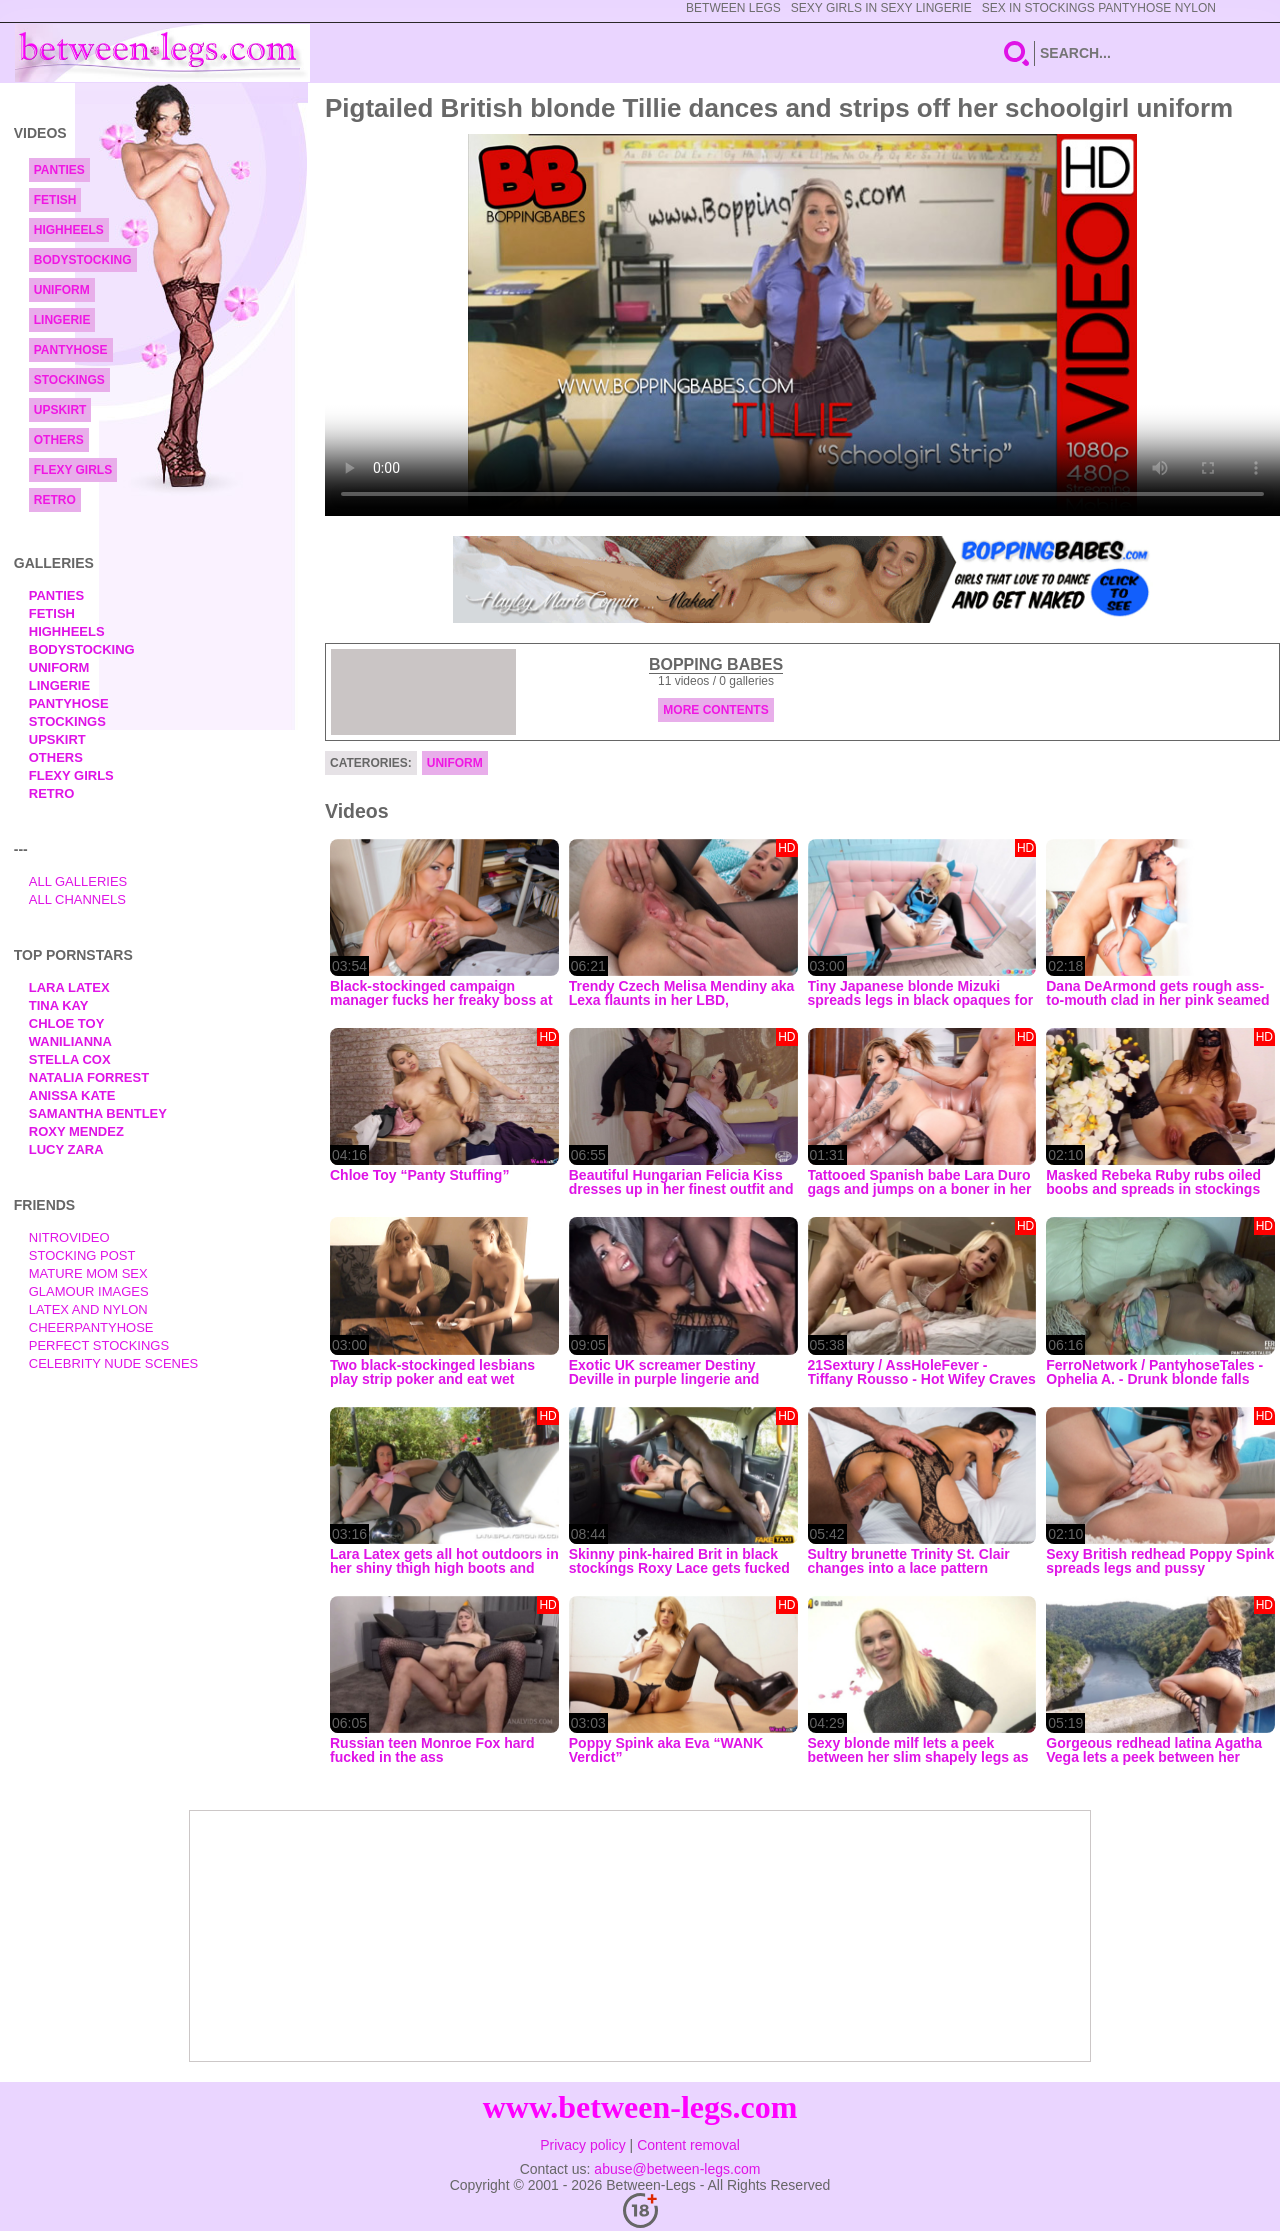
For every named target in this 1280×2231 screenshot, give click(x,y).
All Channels (77, 899)
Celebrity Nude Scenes (114, 1363)
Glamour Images (89, 1291)
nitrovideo (69, 1237)
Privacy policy (583, 2145)
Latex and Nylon (88, 1309)
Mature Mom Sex (88, 1273)
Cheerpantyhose (91, 1327)
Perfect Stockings (99, 1345)
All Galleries (78, 881)
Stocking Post (82, 1255)
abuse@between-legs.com (677, 2169)
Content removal (688, 2145)
